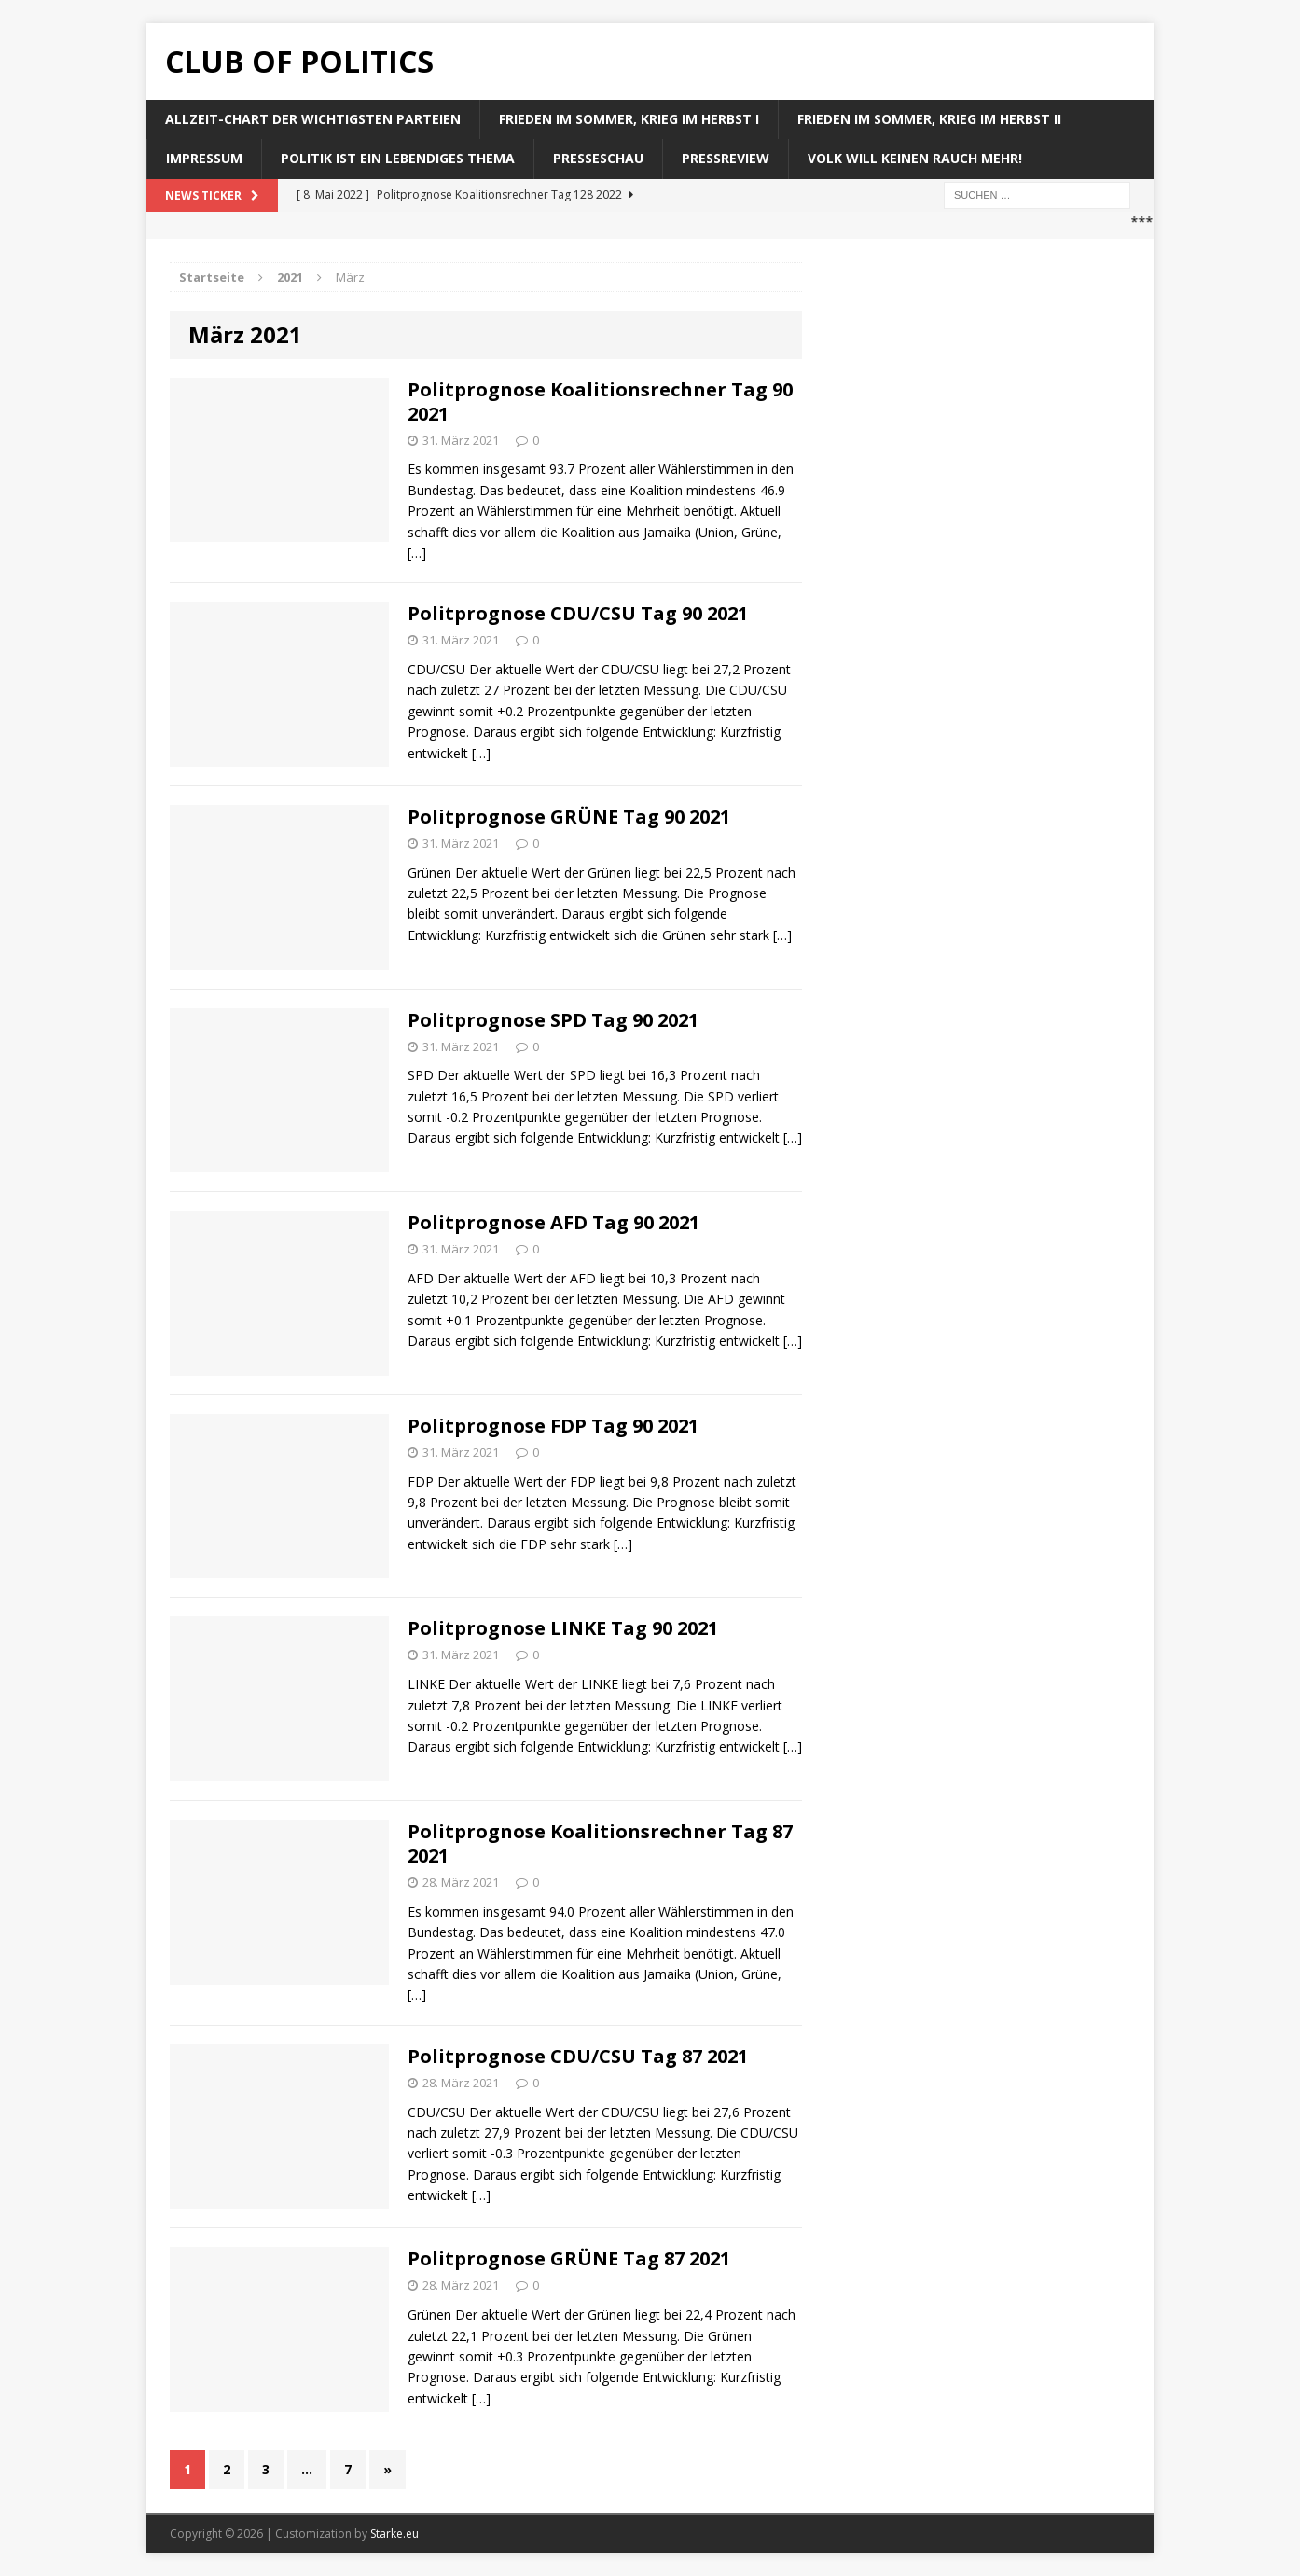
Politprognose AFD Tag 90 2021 (553, 1222)
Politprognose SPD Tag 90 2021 (553, 1019)
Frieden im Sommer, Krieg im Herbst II (929, 119)
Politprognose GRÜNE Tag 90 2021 (569, 816)
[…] (417, 552)
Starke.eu (394, 2533)
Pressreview (725, 158)
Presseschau (598, 158)
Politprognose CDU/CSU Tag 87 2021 (578, 2056)
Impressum (204, 158)
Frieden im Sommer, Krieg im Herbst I (629, 119)
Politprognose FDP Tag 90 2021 (553, 1425)
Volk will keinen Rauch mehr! (915, 158)
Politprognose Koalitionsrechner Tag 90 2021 (600, 401)
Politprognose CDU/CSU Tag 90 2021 (578, 613)
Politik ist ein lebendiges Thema (398, 158)
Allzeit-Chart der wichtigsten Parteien (313, 119)
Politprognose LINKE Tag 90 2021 (563, 1628)
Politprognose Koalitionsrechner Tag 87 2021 (600, 1843)
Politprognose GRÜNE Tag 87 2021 (569, 2258)
